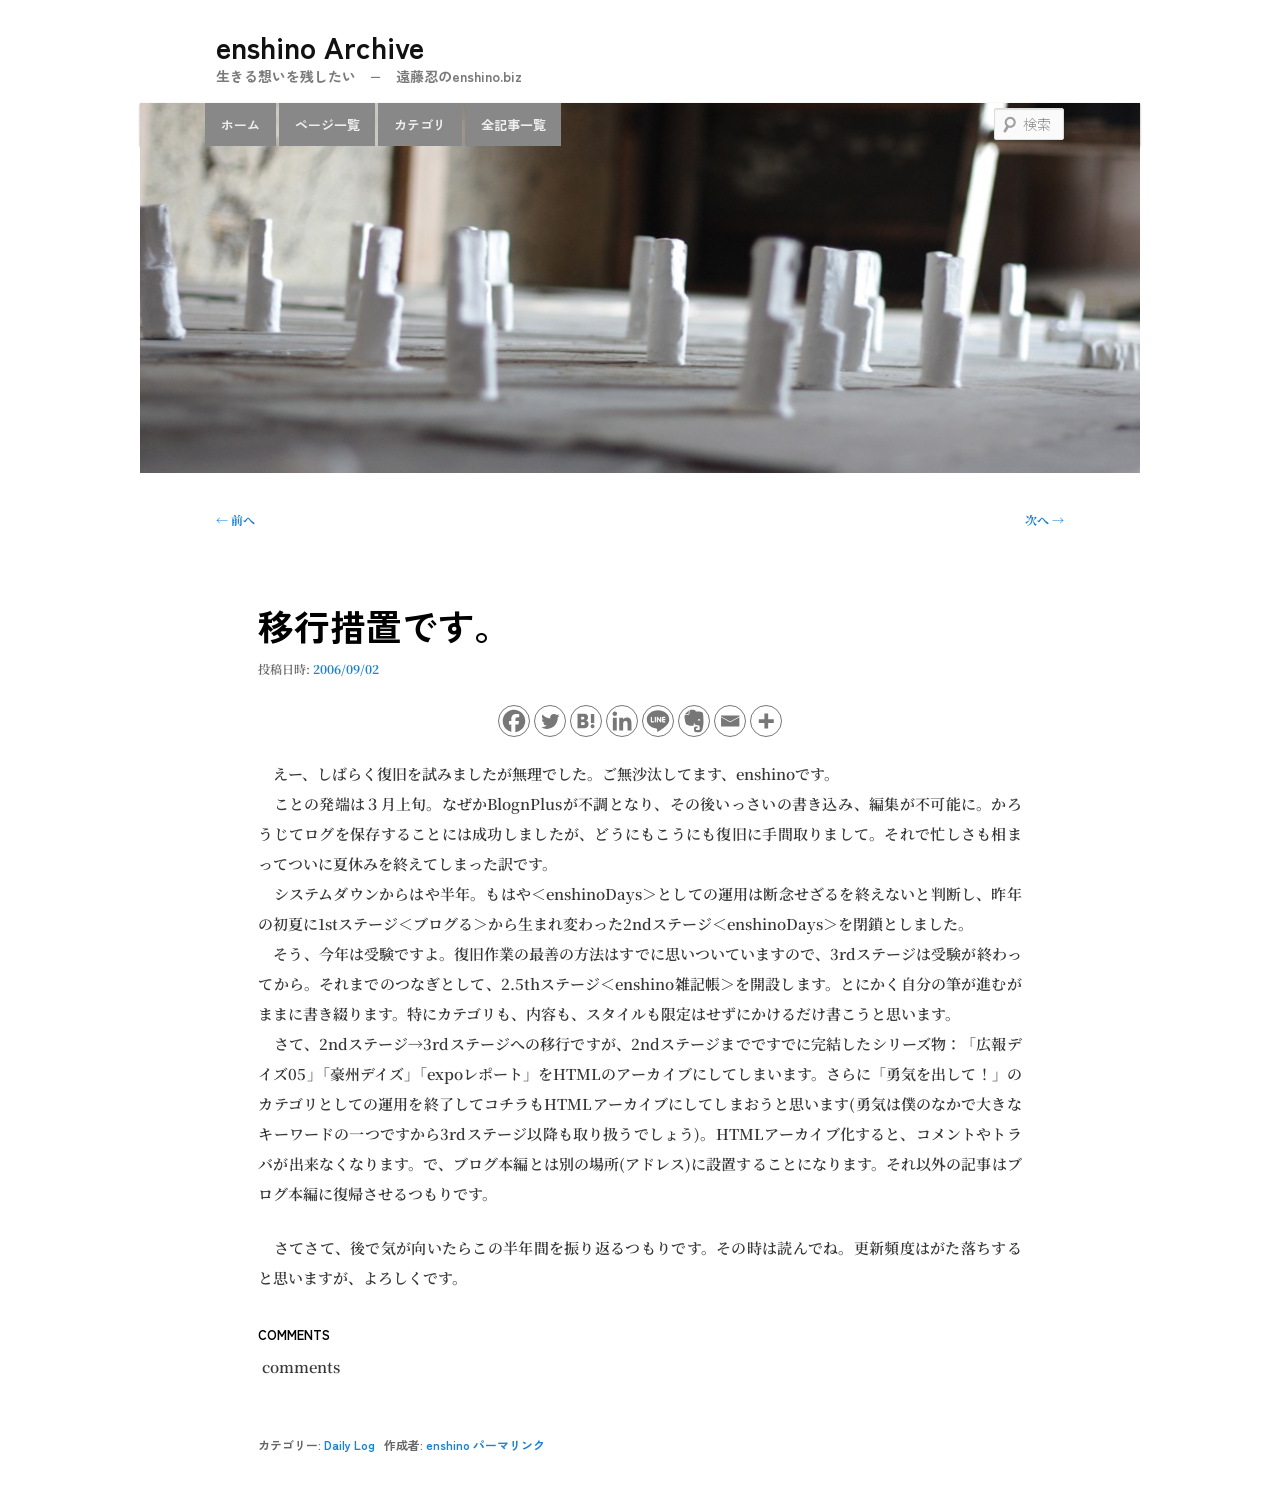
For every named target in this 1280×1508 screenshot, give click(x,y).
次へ (1044, 519)
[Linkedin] (622, 721)
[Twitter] (550, 721)
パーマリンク (509, 1444)
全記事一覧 (513, 124)
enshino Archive (320, 46)
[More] (766, 721)
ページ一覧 (327, 124)
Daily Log (349, 1444)
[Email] (730, 721)
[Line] (658, 721)
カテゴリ (420, 124)
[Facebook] (514, 721)
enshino (448, 1444)
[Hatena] (586, 721)
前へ (235, 519)
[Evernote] (694, 721)
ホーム (240, 124)
